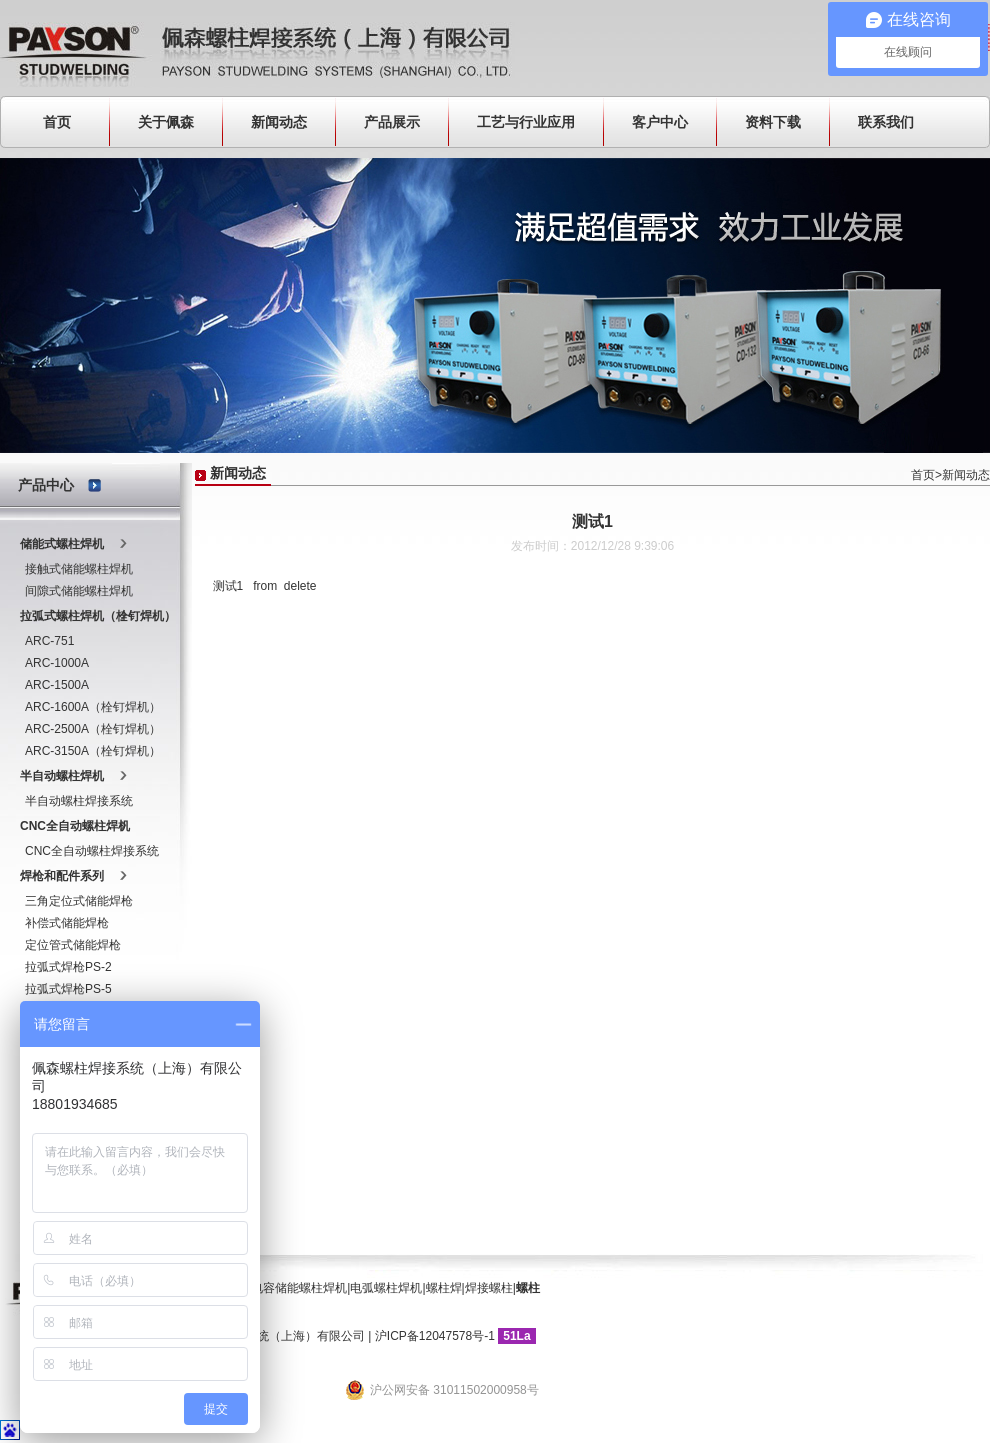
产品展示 (392, 122)
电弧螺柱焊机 (386, 1288)
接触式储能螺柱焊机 (79, 569)
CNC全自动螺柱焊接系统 (92, 851)
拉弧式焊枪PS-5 (68, 989)
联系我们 (886, 122)
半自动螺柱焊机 (62, 776)
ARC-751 (49, 641)
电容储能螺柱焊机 (299, 1288)
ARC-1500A (57, 685)
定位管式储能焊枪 (73, 945)
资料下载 (773, 122)
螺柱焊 (444, 1288)
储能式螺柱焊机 (62, 544)
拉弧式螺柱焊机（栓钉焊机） (98, 616)
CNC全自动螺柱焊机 (75, 826)
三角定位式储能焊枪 (79, 901)
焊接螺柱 (489, 1288)
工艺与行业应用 (526, 122)
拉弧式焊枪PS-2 (68, 967)
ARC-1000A (57, 663)
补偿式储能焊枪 (67, 923)
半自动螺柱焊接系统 (79, 801)
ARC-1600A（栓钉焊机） (93, 707)
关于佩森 (166, 122)
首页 (57, 122)
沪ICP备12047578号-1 (435, 1336)
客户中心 (660, 122)
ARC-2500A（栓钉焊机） (93, 729)
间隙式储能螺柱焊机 (79, 591)
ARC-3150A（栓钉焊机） (93, 751)
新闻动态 (279, 122)
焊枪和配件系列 (62, 876)
